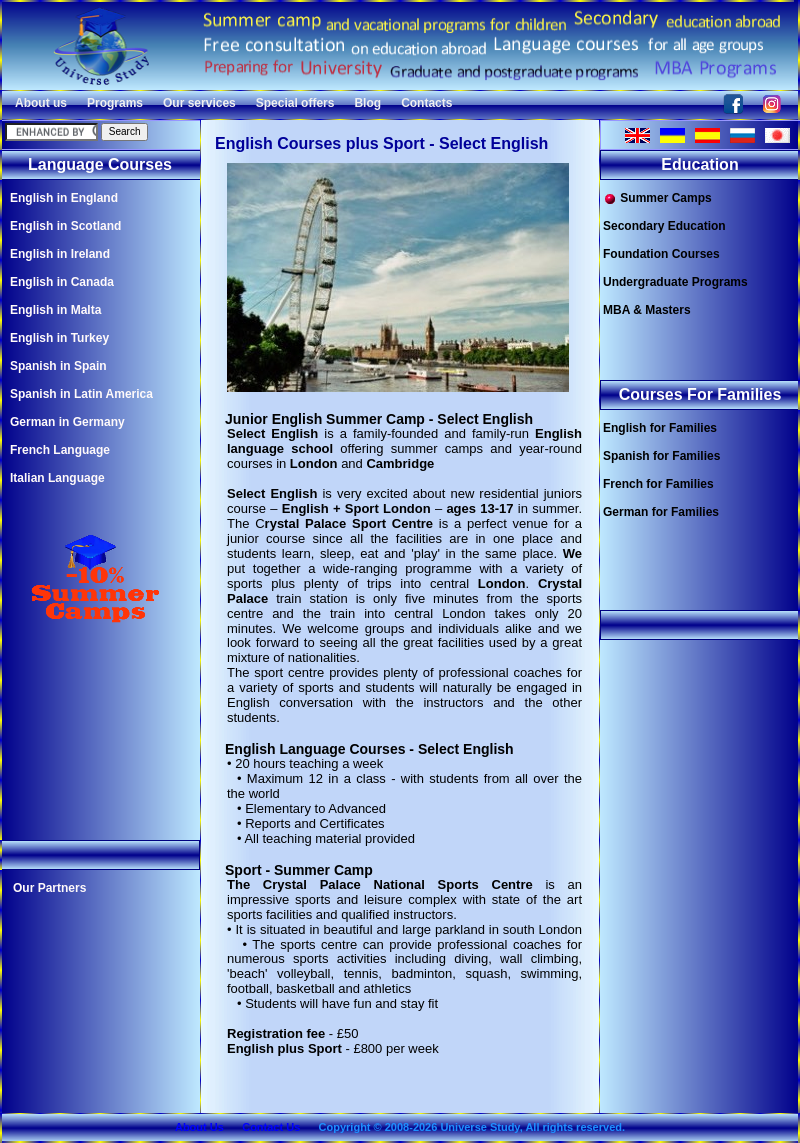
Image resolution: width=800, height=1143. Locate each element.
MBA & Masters (647, 310)
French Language (60, 450)
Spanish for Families (661, 456)
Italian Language (57, 478)
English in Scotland (65, 226)
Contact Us (271, 1127)
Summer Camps (657, 198)
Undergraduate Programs (675, 282)
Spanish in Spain (58, 366)
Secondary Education (664, 226)
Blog (367, 103)
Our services (199, 103)
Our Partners (49, 888)
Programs (115, 103)
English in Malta (55, 310)
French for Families (658, 484)
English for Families (660, 428)
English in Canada (62, 282)
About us (41, 103)
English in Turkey (59, 338)
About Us (199, 1127)
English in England (64, 198)
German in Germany (67, 422)
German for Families (661, 512)
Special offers (295, 103)
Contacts (426, 103)
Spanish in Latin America (81, 394)
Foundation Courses (661, 254)
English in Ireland (60, 254)
